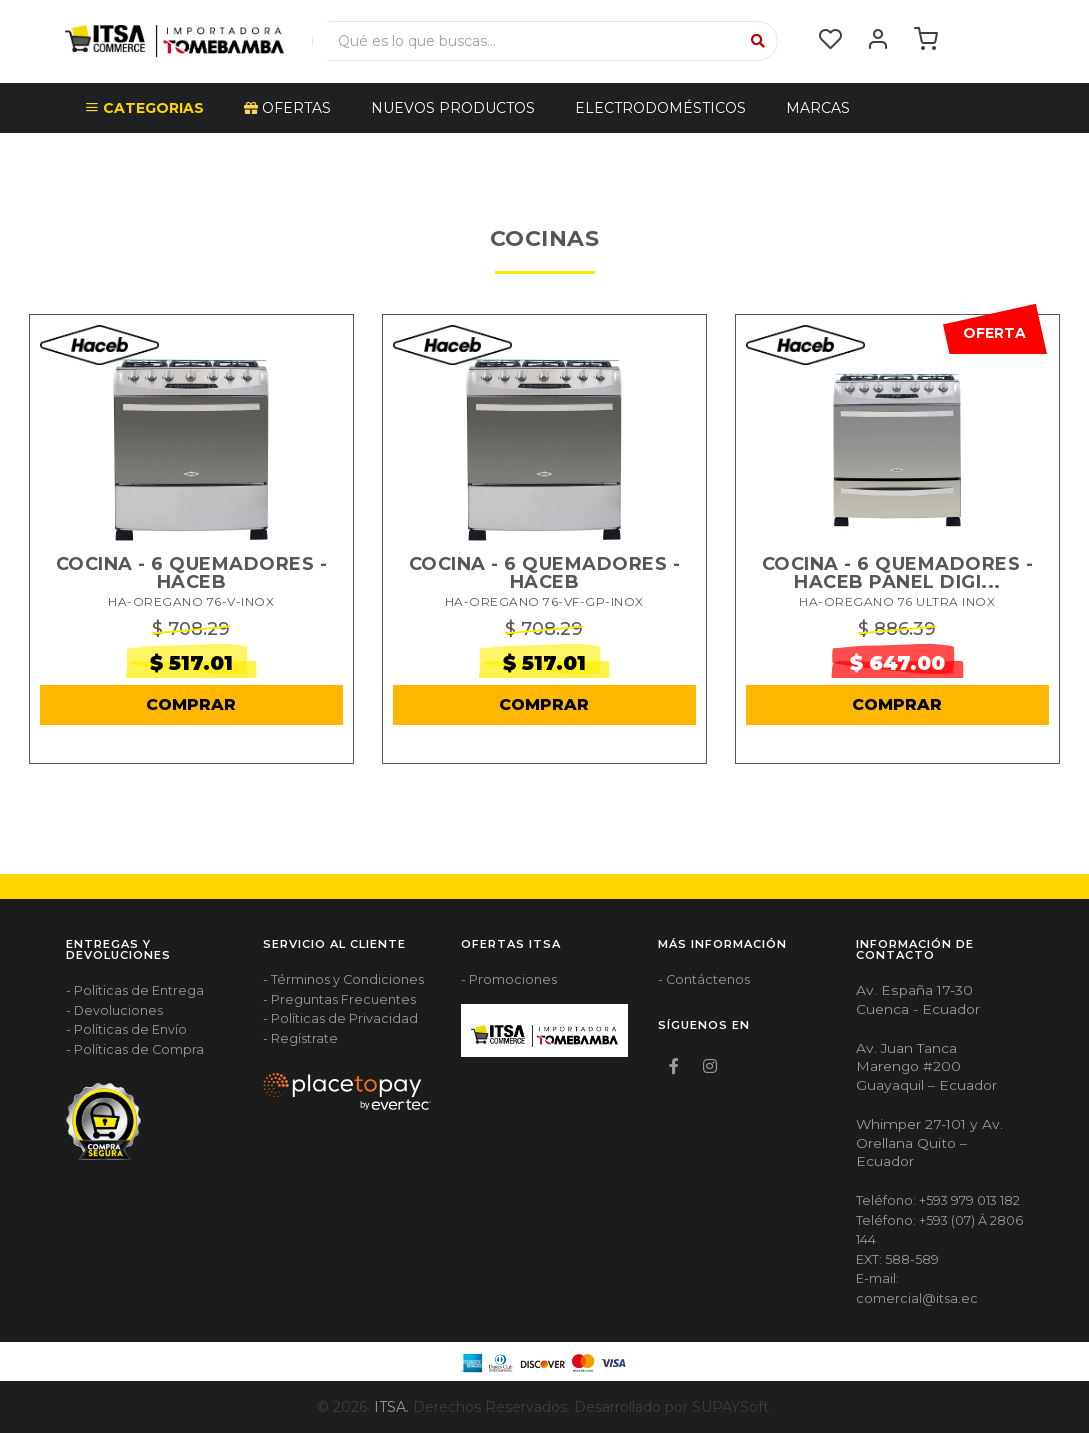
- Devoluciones (114, 1010)
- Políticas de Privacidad (340, 1018)
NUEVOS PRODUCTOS (453, 108)
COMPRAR (191, 704)
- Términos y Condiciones (343, 979)
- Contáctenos (704, 979)
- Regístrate (300, 1038)
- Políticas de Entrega (135, 990)
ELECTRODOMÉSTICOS (660, 108)
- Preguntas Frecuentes (339, 999)
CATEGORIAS (144, 108)
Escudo (117, 158)
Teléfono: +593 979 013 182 (938, 1200)
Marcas (818, 108)
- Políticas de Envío (126, 1029)
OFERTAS (287, 108)
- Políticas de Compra (135, 1049)
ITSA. (391, 1407)
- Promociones (509, 979)
